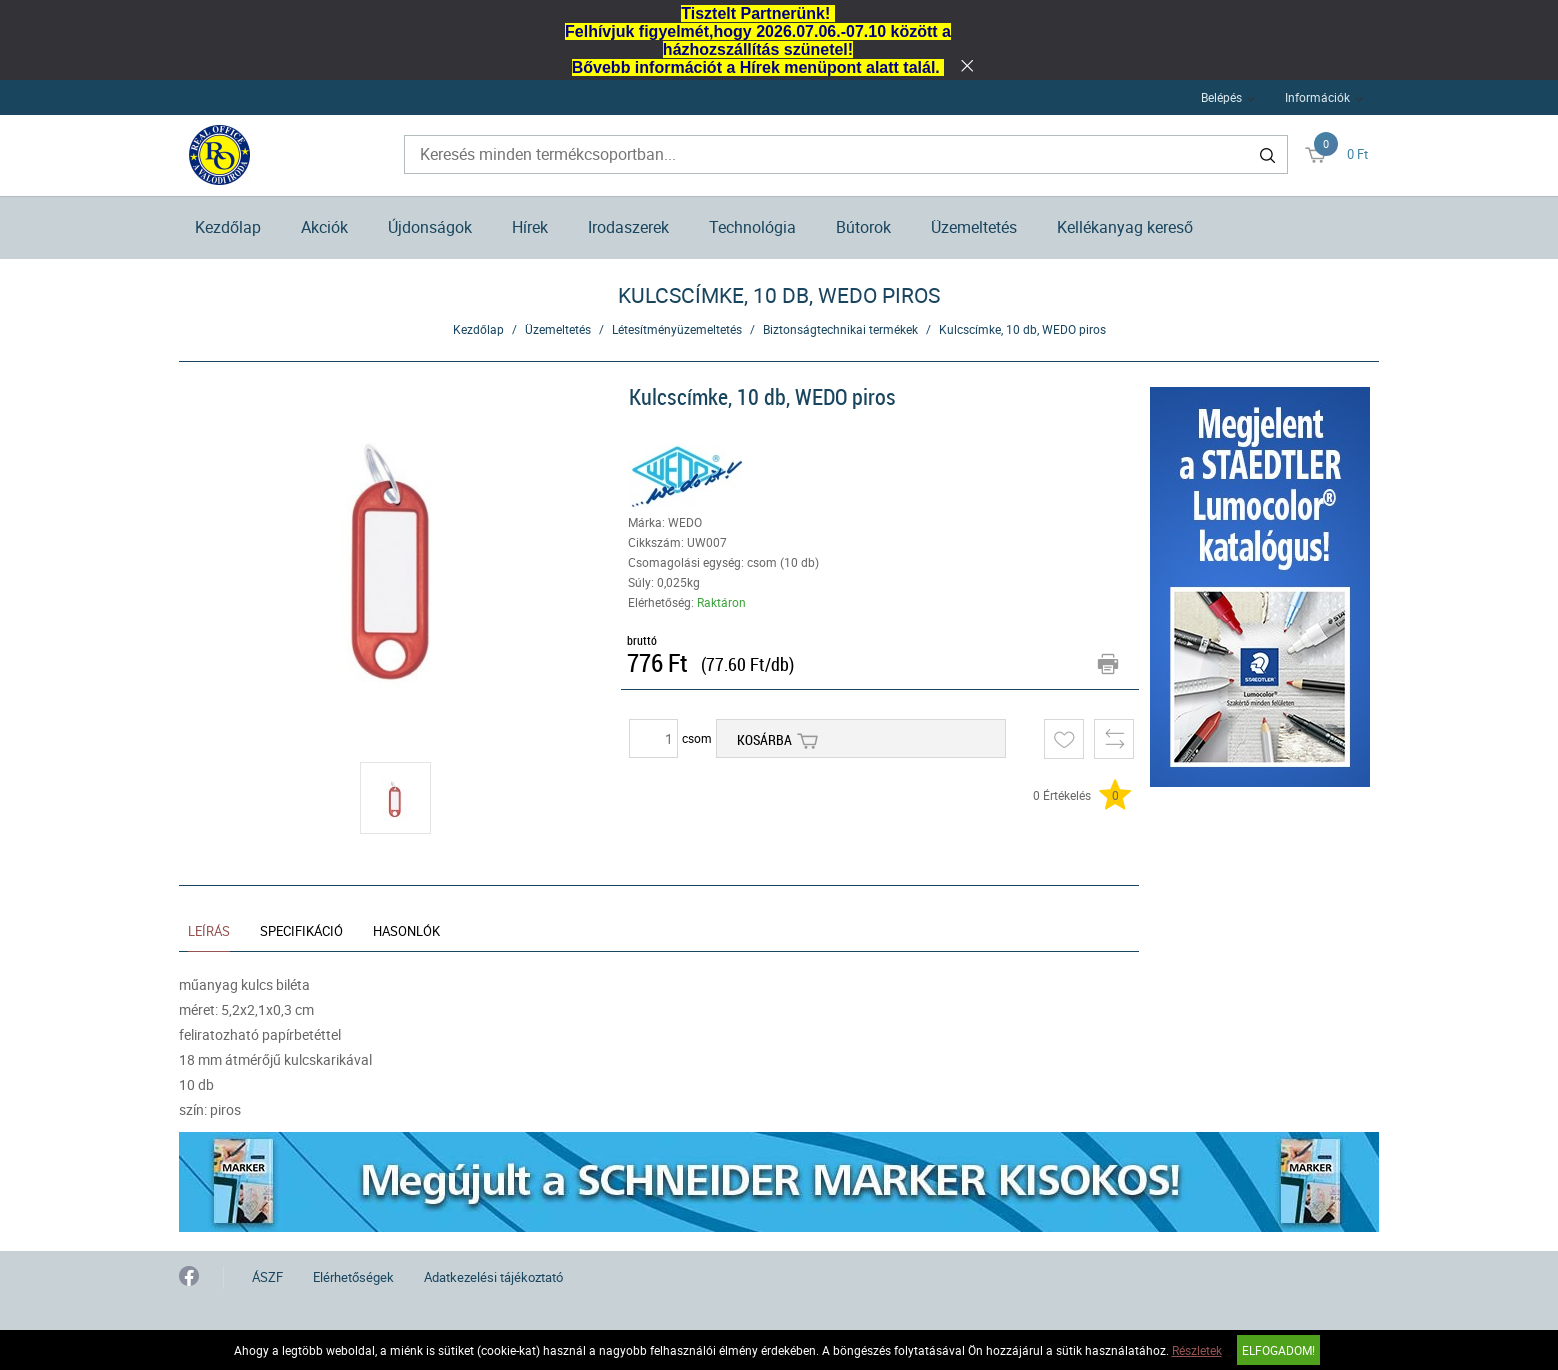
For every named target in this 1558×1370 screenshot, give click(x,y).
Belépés (1221, 97)
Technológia (752, 227)
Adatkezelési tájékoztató (493, 1277)
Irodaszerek (628, 227)
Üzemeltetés (974, 227)
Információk (1317, 97)
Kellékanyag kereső (1125, 227)
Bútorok (863, 227)
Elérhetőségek (353, 1277)
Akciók (324, 227)
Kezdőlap (228, 227)
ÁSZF (267, 1277)
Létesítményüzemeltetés (677, 329)
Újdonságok (430, 227)
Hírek (530, 227)
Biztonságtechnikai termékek (840, 329)
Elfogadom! (1278, 1350)
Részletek (1197, 1350)
